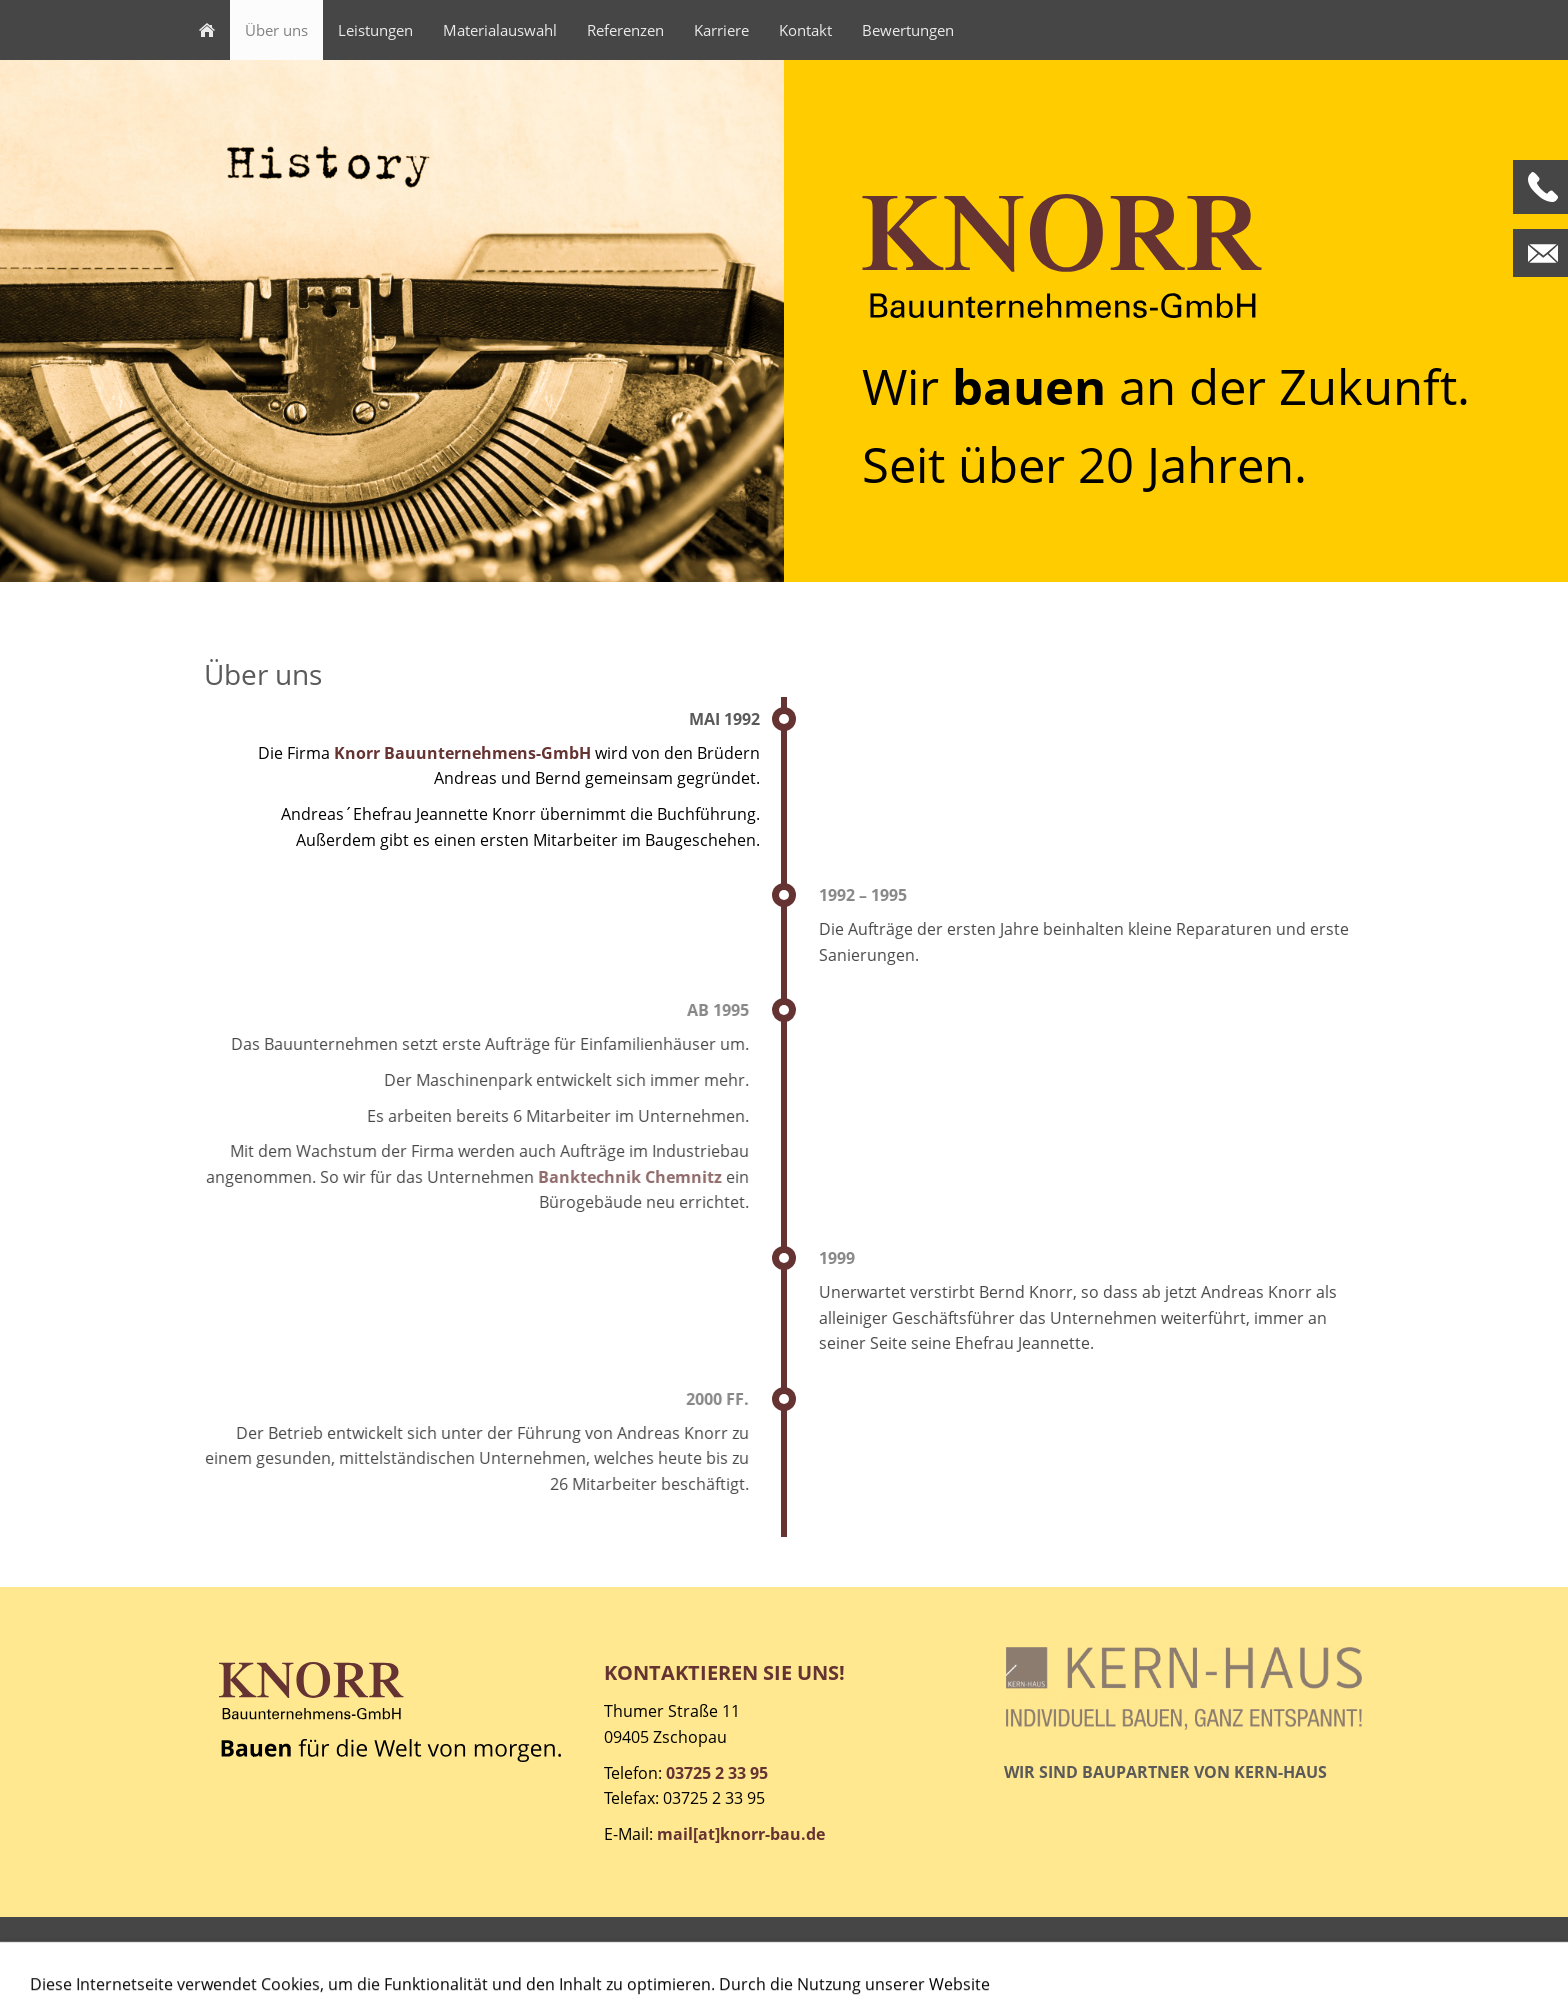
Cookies (499, 1959)
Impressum (247, 1959)
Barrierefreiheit (602, 1959)
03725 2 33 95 (717, 1773)
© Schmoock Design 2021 (1268, 1959)
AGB (323, 1959)
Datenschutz (403, 1959)
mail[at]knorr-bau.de (741, 1834)
